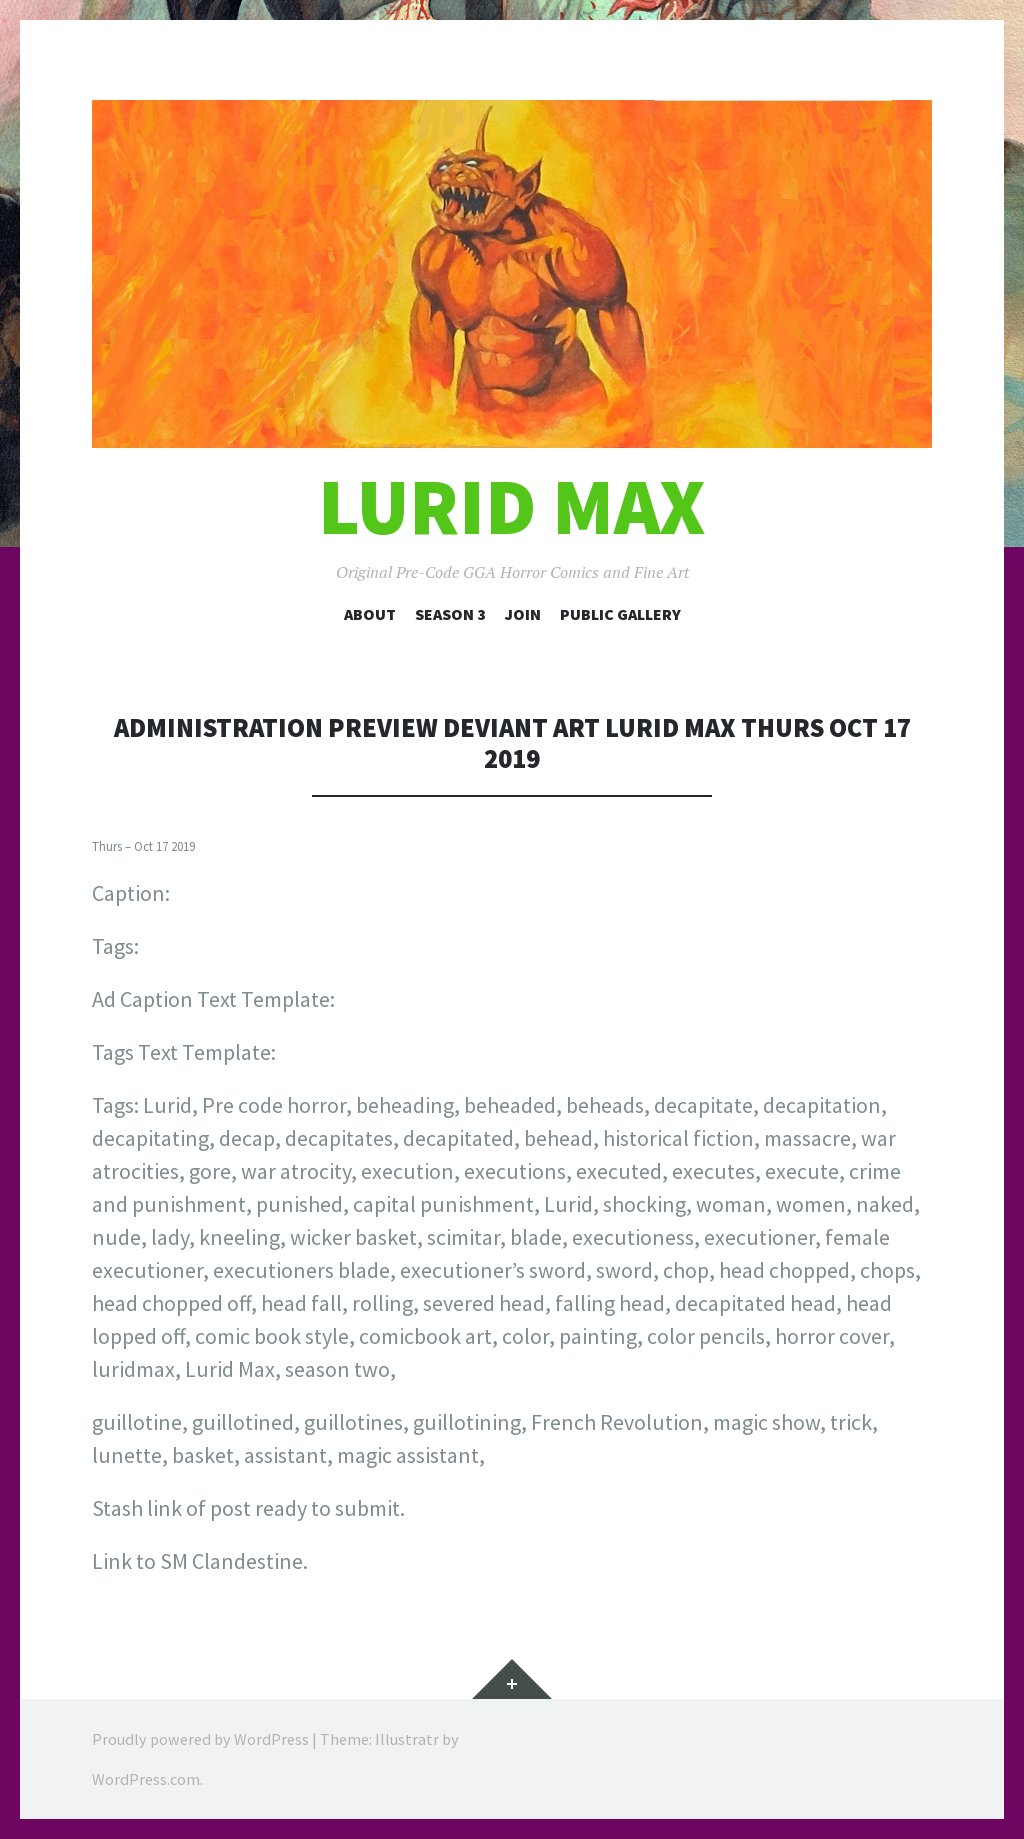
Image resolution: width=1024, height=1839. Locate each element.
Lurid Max (512, 506)
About (370, 614)
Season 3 (450, 614)
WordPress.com (146, 1779)
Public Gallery (620, 614)
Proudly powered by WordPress (200, 1739)
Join (523, 614)
